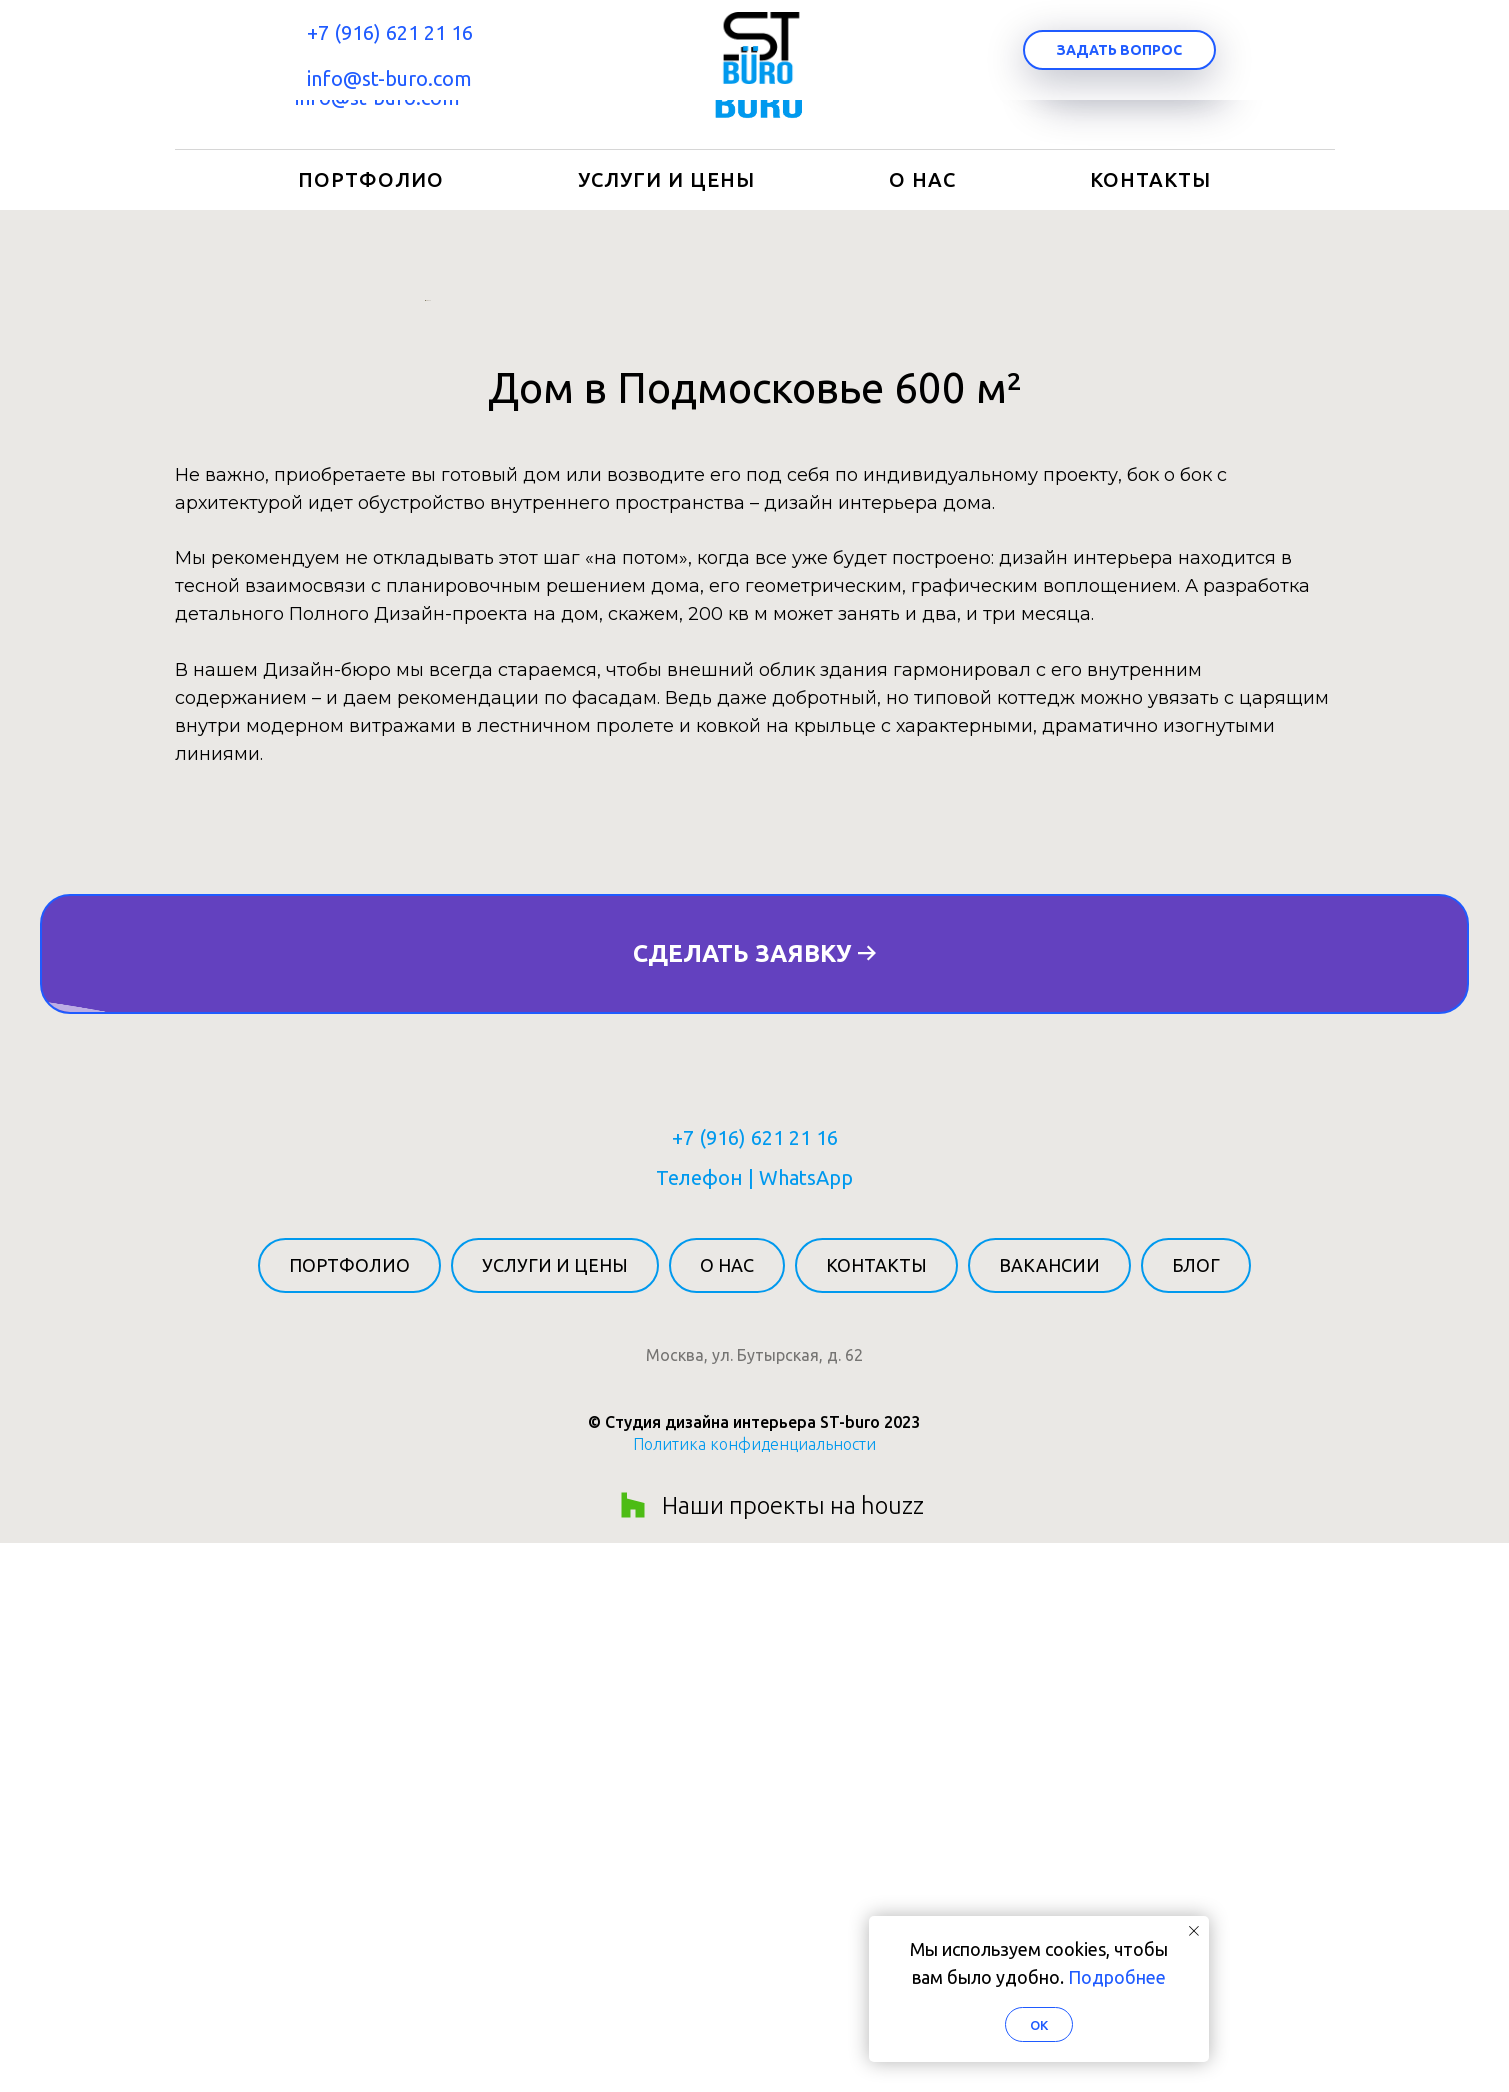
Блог (1196, 1814)
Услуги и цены (666, 179)
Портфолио (371, 179)
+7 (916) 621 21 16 (377, 51)
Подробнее (1117, 1977)
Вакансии (1049, 1814)
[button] (1132, 75)
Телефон (699, 1726)
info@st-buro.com (377, 97)
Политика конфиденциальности (754, 1993)
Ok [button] (1039, 2025)
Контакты (1150, 179)
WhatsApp (806, 1726)
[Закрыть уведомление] (1194, 1931)
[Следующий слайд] (1085, 575)
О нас (922, 179)
